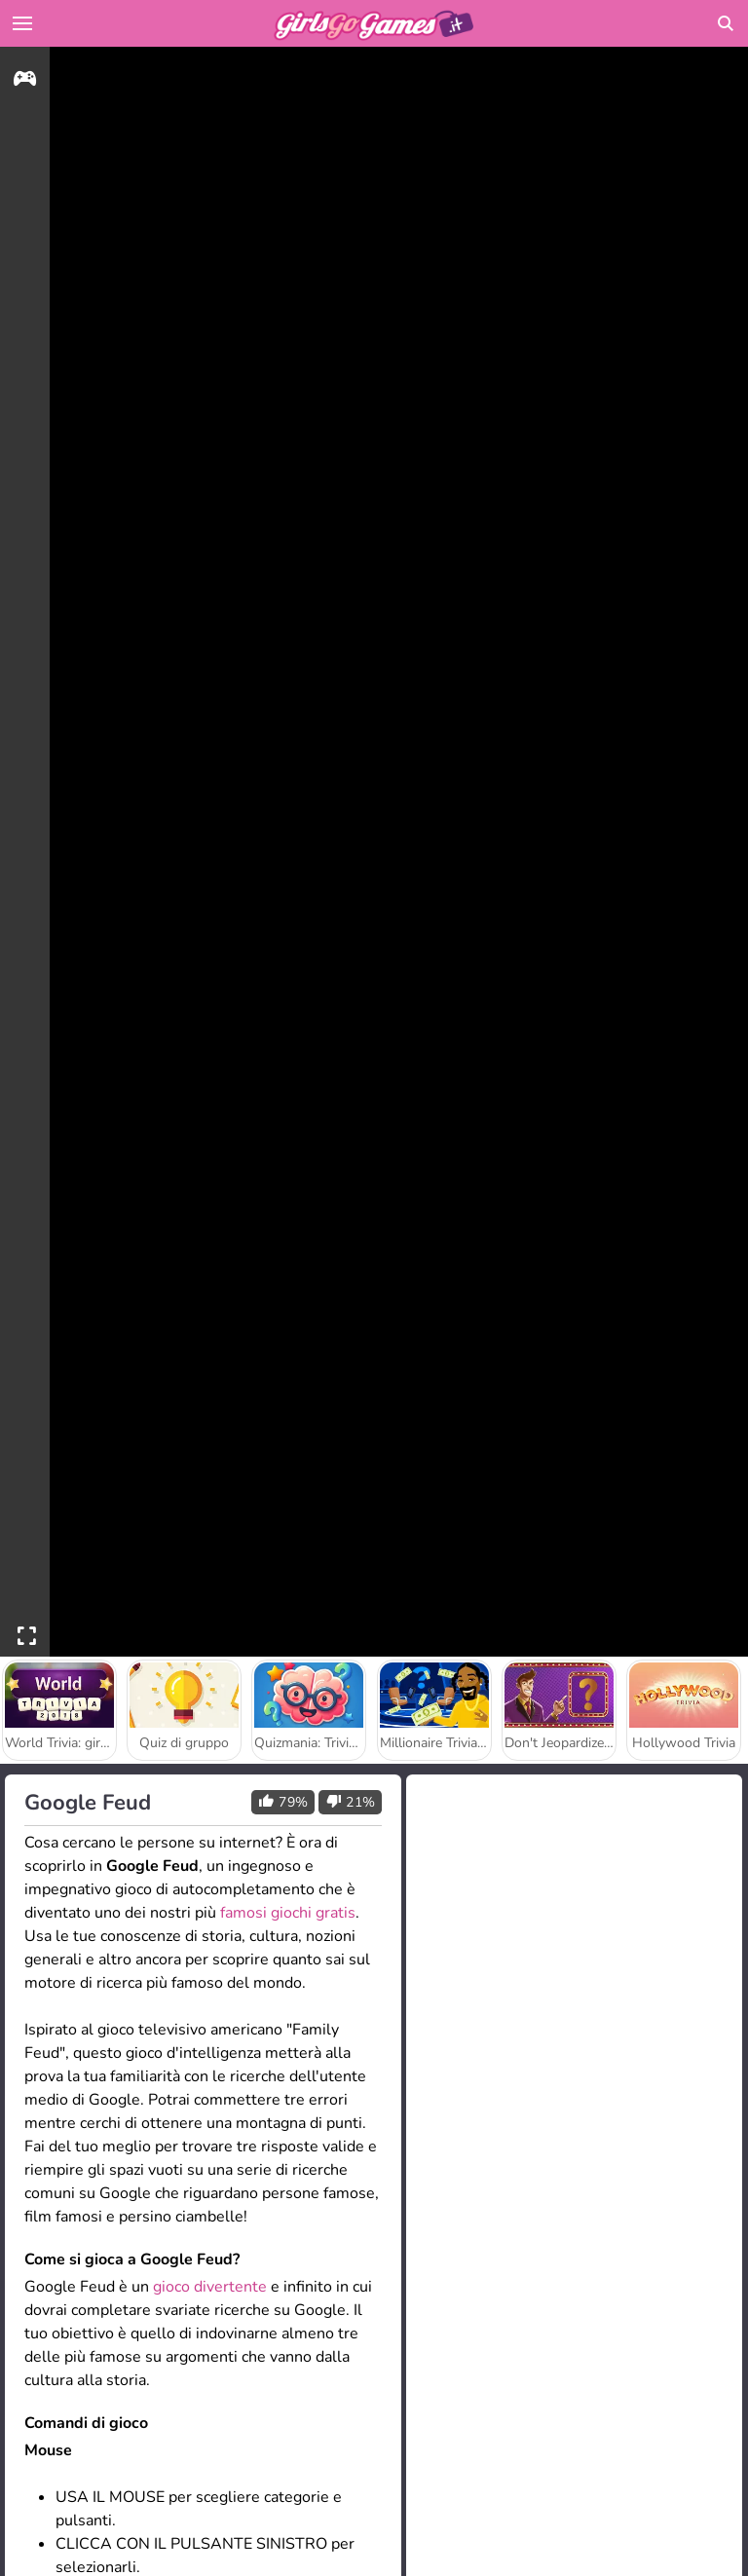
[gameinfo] (25, 81)
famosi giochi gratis (287, 1912)
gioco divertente (210, 2286)
